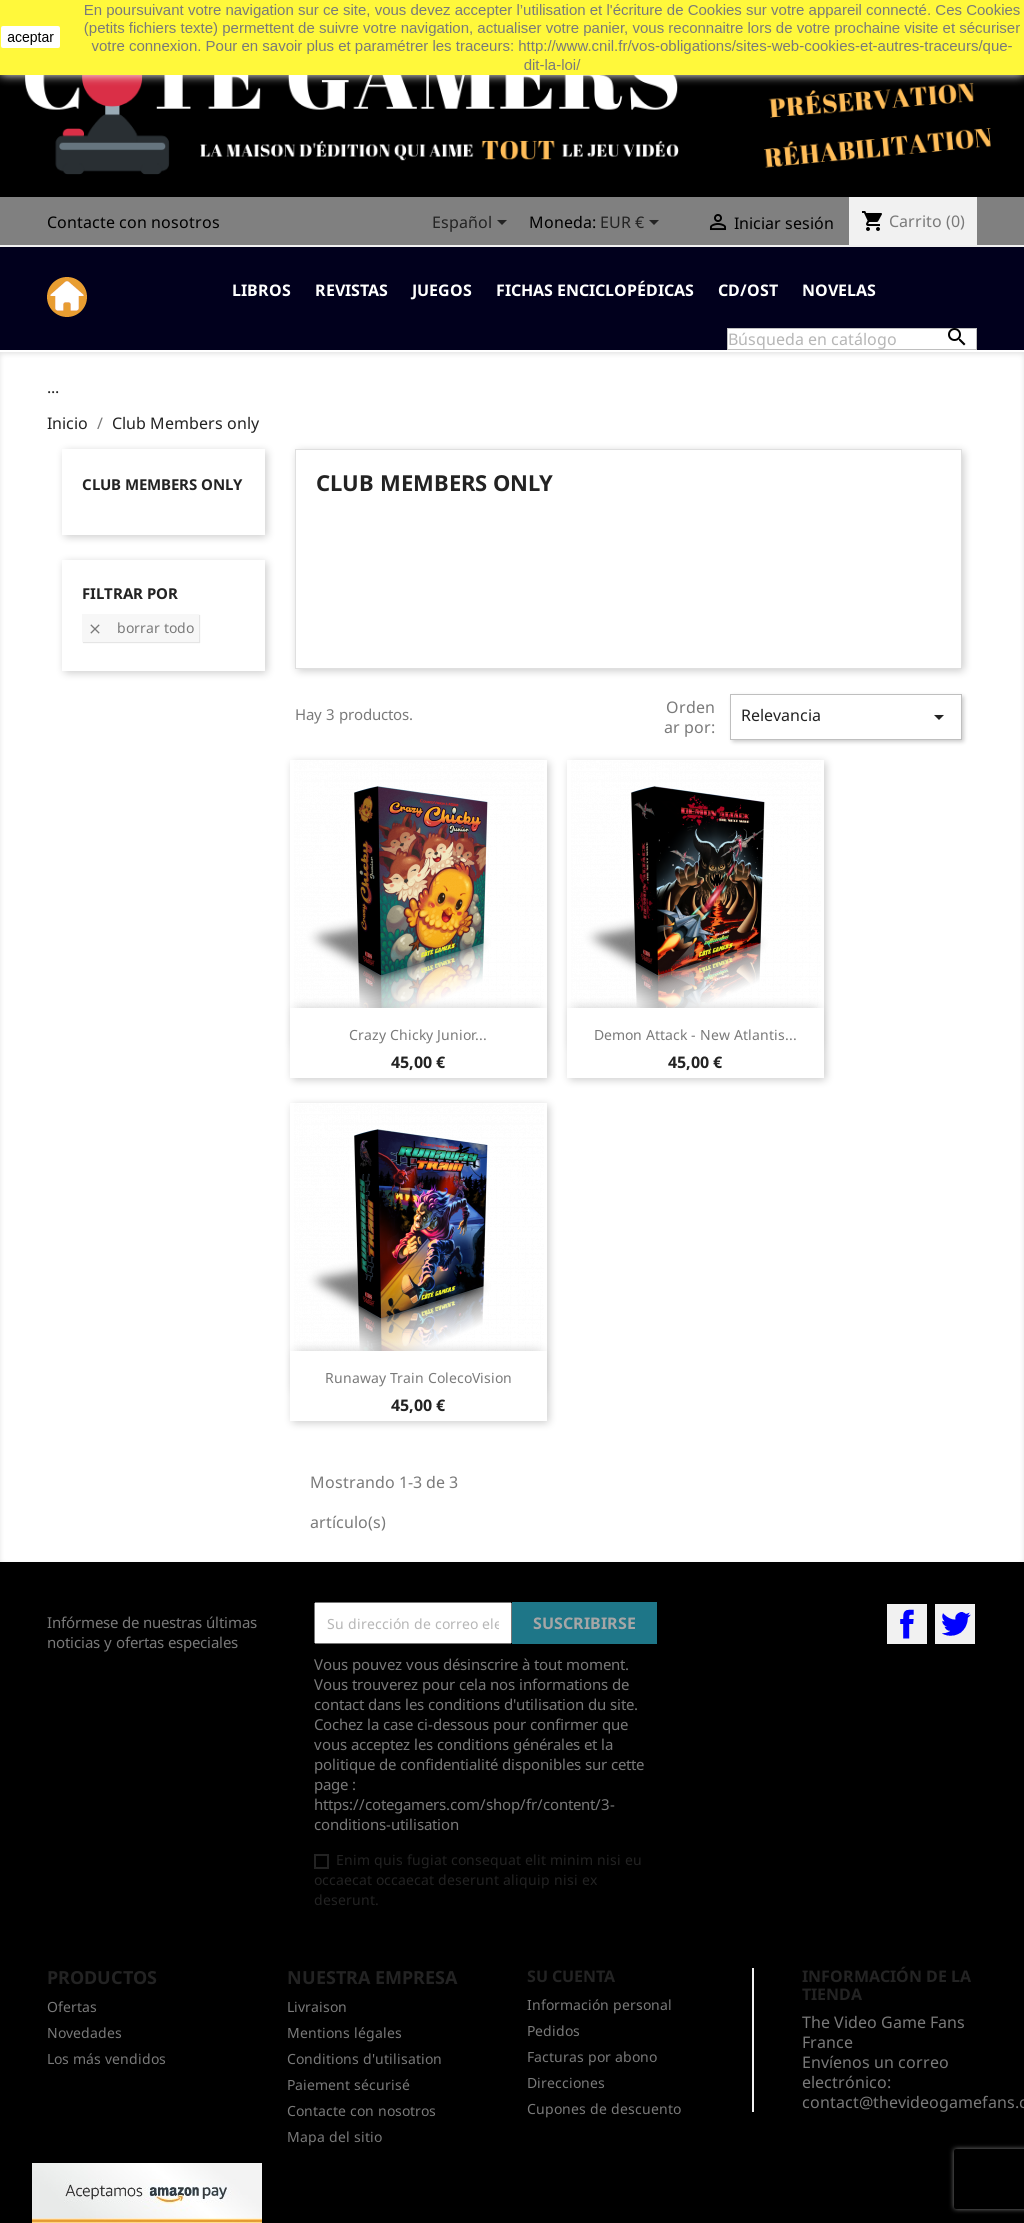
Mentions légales (344, 2032)
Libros (261, 290)
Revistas (351, 290)
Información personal (599, 2004)
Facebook (907, 1624)
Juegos (442, 290)
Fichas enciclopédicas (595, 290)
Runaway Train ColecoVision (418, 1377)
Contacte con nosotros (133, 222)
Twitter (955, 1624)
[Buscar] (852, 339)
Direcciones (566, 2082)
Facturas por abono (592, 2056)
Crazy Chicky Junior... (418, 1034)
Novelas (839, 290)
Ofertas (72, 2006)
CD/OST (748, 290)
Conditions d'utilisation (364, 2058)
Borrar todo (140, 627)
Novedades (84, 2032)
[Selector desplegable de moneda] (633, 224)
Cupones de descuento (604, 2108)
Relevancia (846, 716)
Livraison (317, 2006)
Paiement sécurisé (348, 2084)
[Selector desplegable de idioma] (473, 224)
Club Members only (162, 484)
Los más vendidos (106, 2058)
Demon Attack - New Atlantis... (695, 1034)
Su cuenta (571, 1976)
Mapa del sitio (334, 2136)
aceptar (30, 37)
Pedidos (553, 2030)
